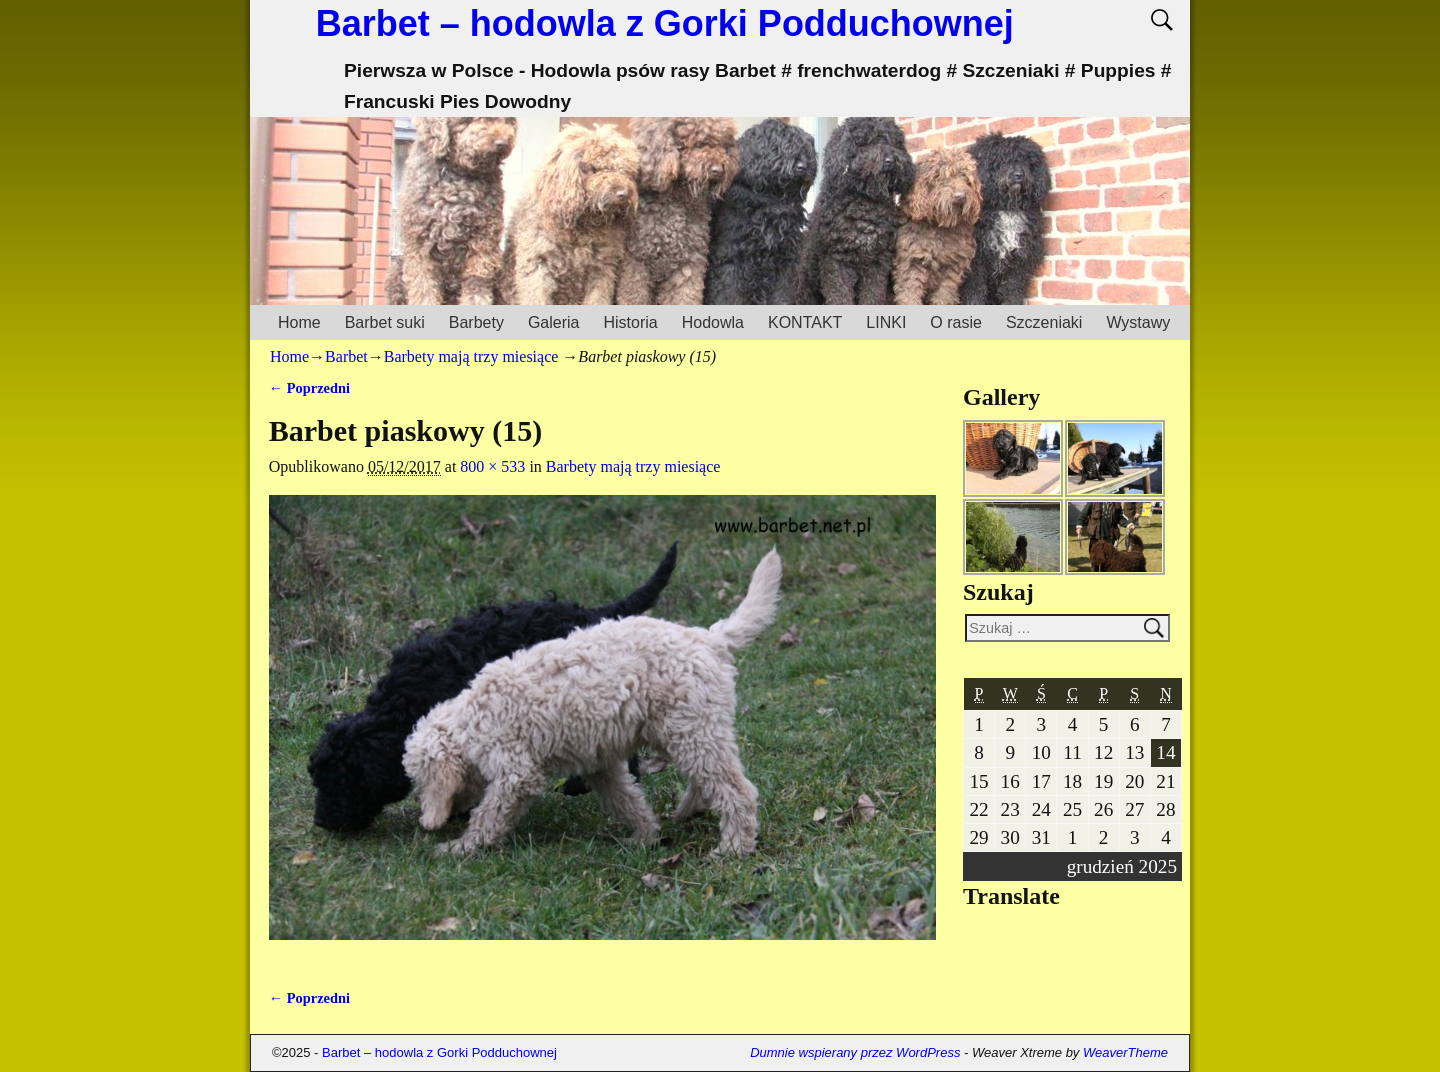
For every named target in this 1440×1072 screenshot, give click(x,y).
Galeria (554, 322)
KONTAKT (805, 322)
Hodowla (713, 322)
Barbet (346, 356)
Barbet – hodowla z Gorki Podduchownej (665, 23)
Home (299, 322)
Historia (630, 322)
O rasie (956, 322)
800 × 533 (492, 466)
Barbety (476, 322)
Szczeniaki (1044, 322)
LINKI (886, 322)
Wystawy (1138, 322)
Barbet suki (385, 322)
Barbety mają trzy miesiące (471, 356)
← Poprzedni (309, 388)
